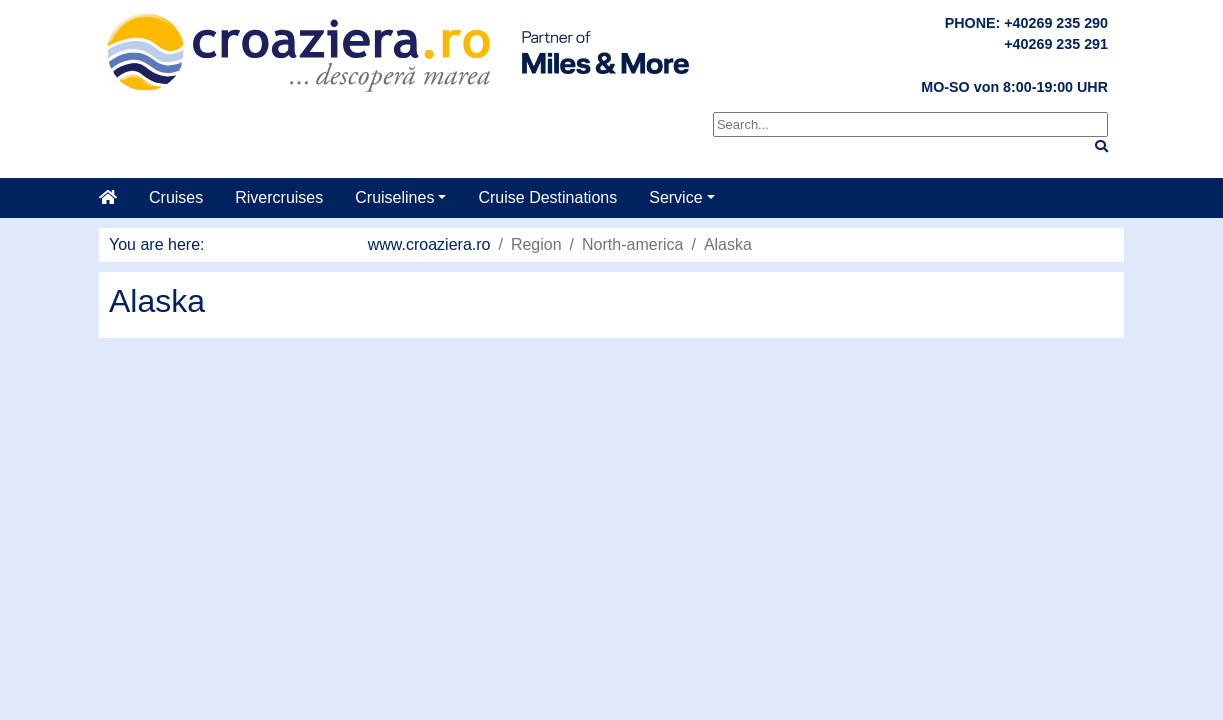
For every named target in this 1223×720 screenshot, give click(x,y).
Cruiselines (394, 197)
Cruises (176, 197)
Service (675, 197)
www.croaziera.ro (429, 244)
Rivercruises (279, 197)
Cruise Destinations (547, 197)
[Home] (116, 198)
